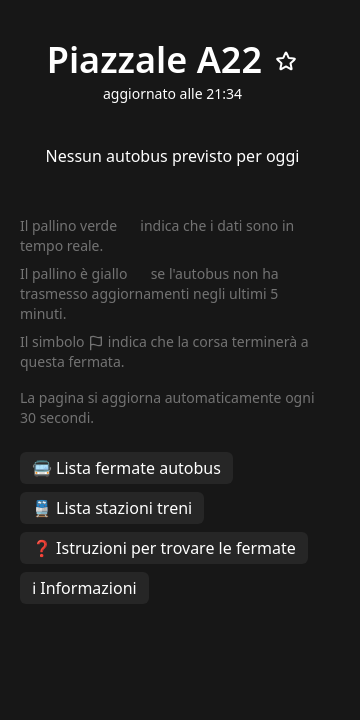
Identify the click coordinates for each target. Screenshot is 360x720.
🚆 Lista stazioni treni (112, 508)
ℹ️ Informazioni (84, 588)
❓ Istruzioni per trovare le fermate (164, 548)
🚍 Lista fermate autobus (126, 468)
